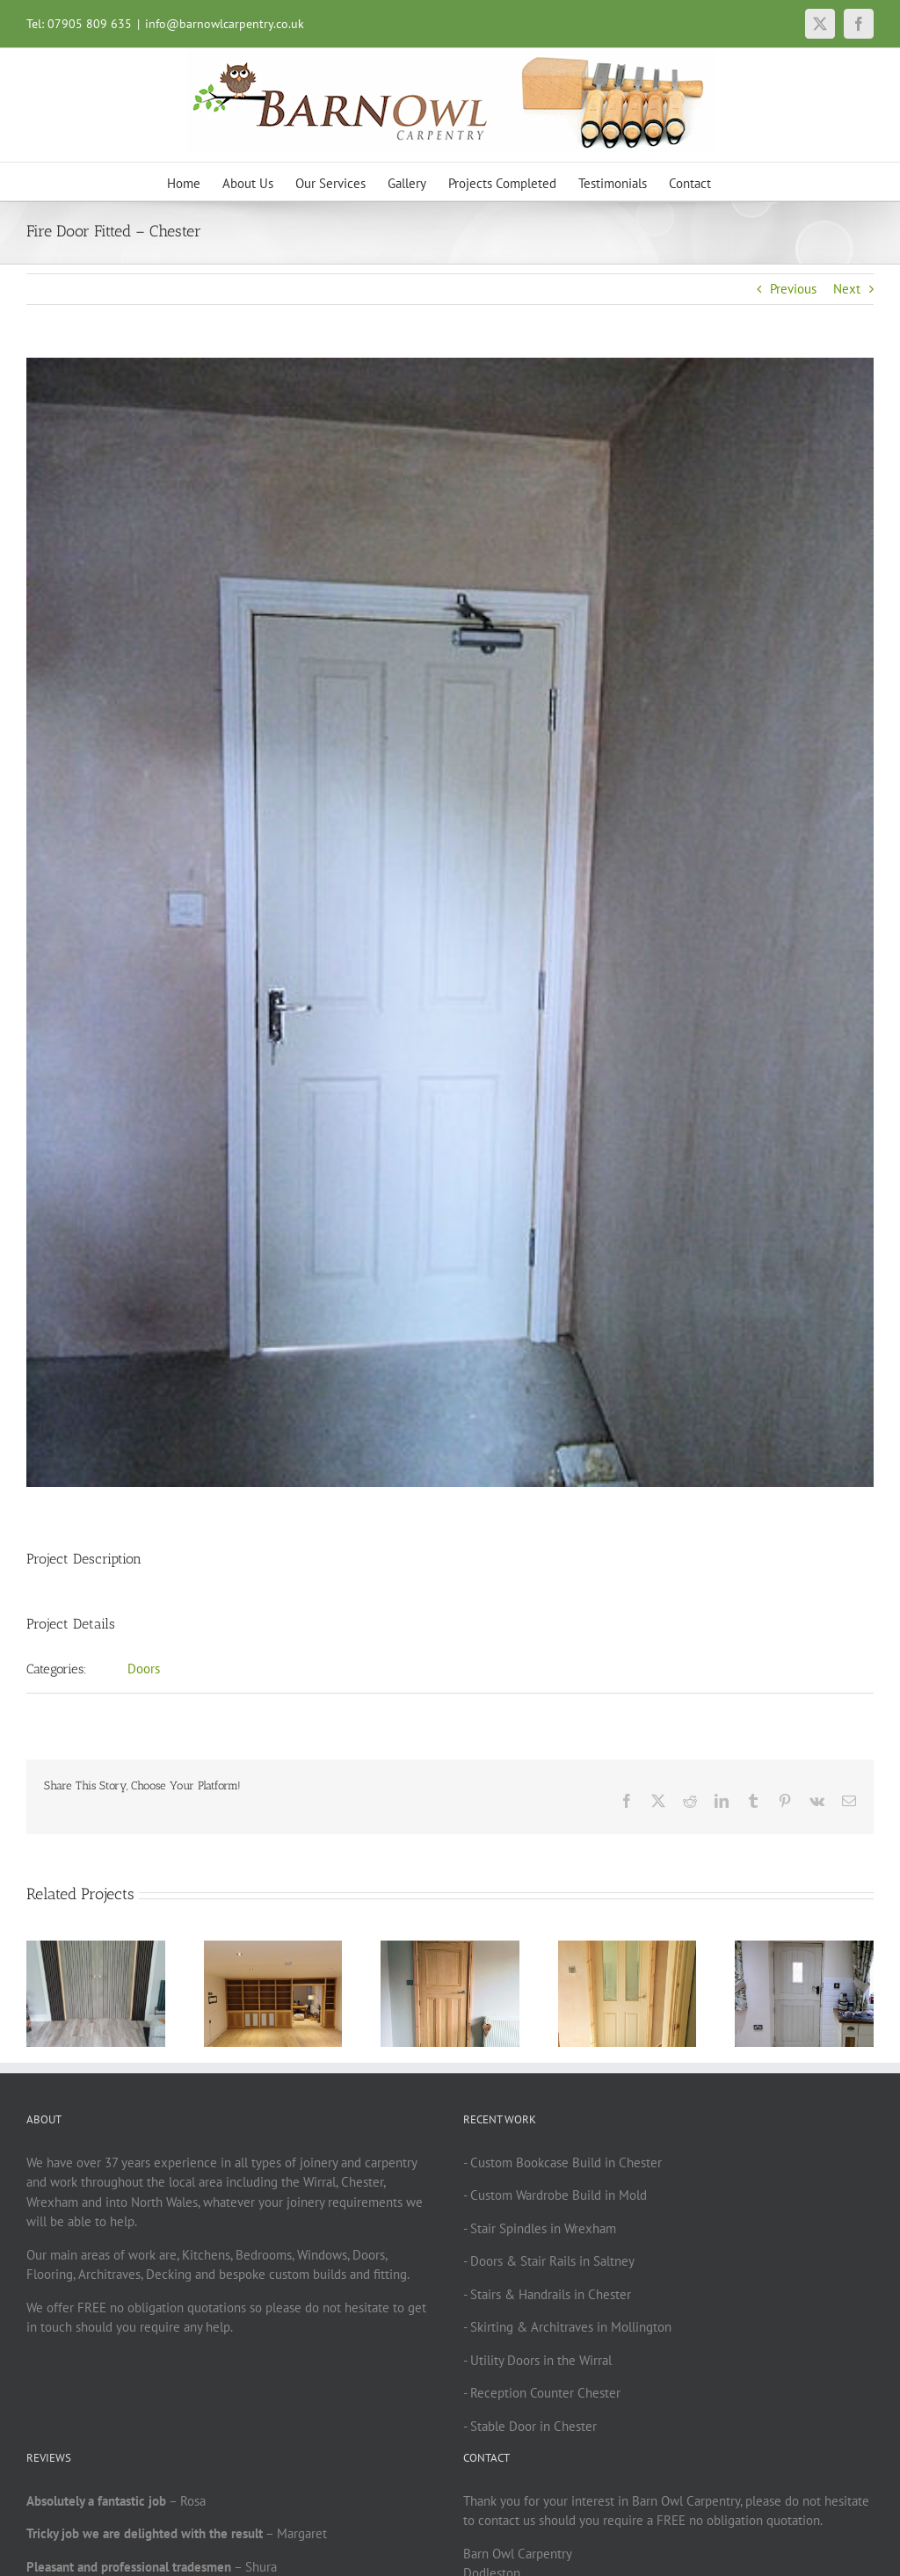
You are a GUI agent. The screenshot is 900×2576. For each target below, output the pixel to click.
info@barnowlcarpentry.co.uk (224, 24)
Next (846, 288)
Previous (793, 288)
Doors (143, 1668)
